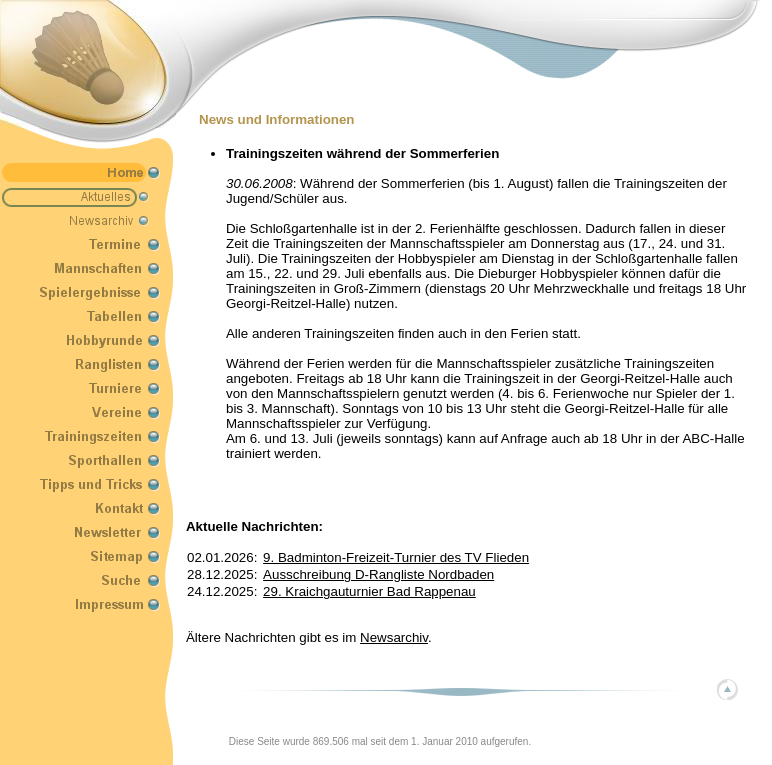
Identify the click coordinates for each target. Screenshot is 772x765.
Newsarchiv (394, 637)
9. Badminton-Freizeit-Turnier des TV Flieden (396, 557)
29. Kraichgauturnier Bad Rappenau (369, 591)
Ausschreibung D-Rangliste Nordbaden (378, 574)
